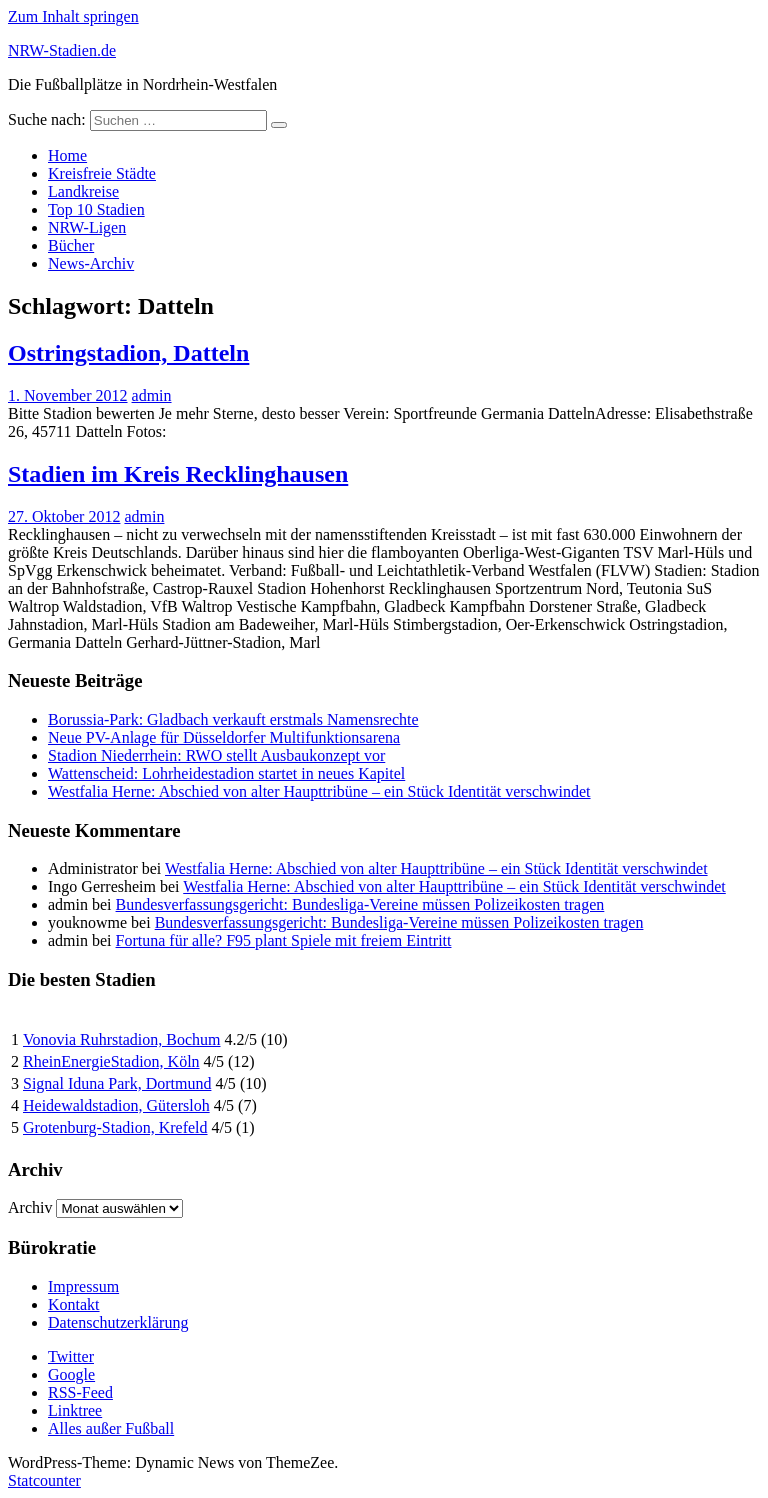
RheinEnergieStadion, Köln (111, 1061)
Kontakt (74, 1304)
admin (152, 395)
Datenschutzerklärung (118, 1322)
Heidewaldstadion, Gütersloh (116, 1105)
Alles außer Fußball (111, 1428)
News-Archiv (91, 263)
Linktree (75, 1410)
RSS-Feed (80, 1392)
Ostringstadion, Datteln (128, 353)
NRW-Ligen (87, 227)
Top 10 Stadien (96, 209)
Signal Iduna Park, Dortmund (117, 1083)
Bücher (71, 245)
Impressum (83, 1286)
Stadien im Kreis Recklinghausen (178, 474)
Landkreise (83, 191)
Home (67, 155)
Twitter (71, 1356)
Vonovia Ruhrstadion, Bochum (121, 1039)
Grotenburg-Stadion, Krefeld (115, 1127)
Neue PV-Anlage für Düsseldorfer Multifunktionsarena (224, 737)
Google (71, 1374)
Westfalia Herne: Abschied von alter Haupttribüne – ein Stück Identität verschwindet (319, 791)
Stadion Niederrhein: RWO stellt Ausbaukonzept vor (216, 755)
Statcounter (44, 1480)
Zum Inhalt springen (73, 16)
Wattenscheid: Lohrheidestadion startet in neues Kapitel (226, 773)
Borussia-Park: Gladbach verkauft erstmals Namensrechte (233, 719)
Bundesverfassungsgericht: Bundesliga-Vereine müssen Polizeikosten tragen (360, 904)
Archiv (30, 1207)
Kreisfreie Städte (102, 173)
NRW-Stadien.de (62, 50)
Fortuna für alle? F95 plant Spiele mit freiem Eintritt (284, 940)
